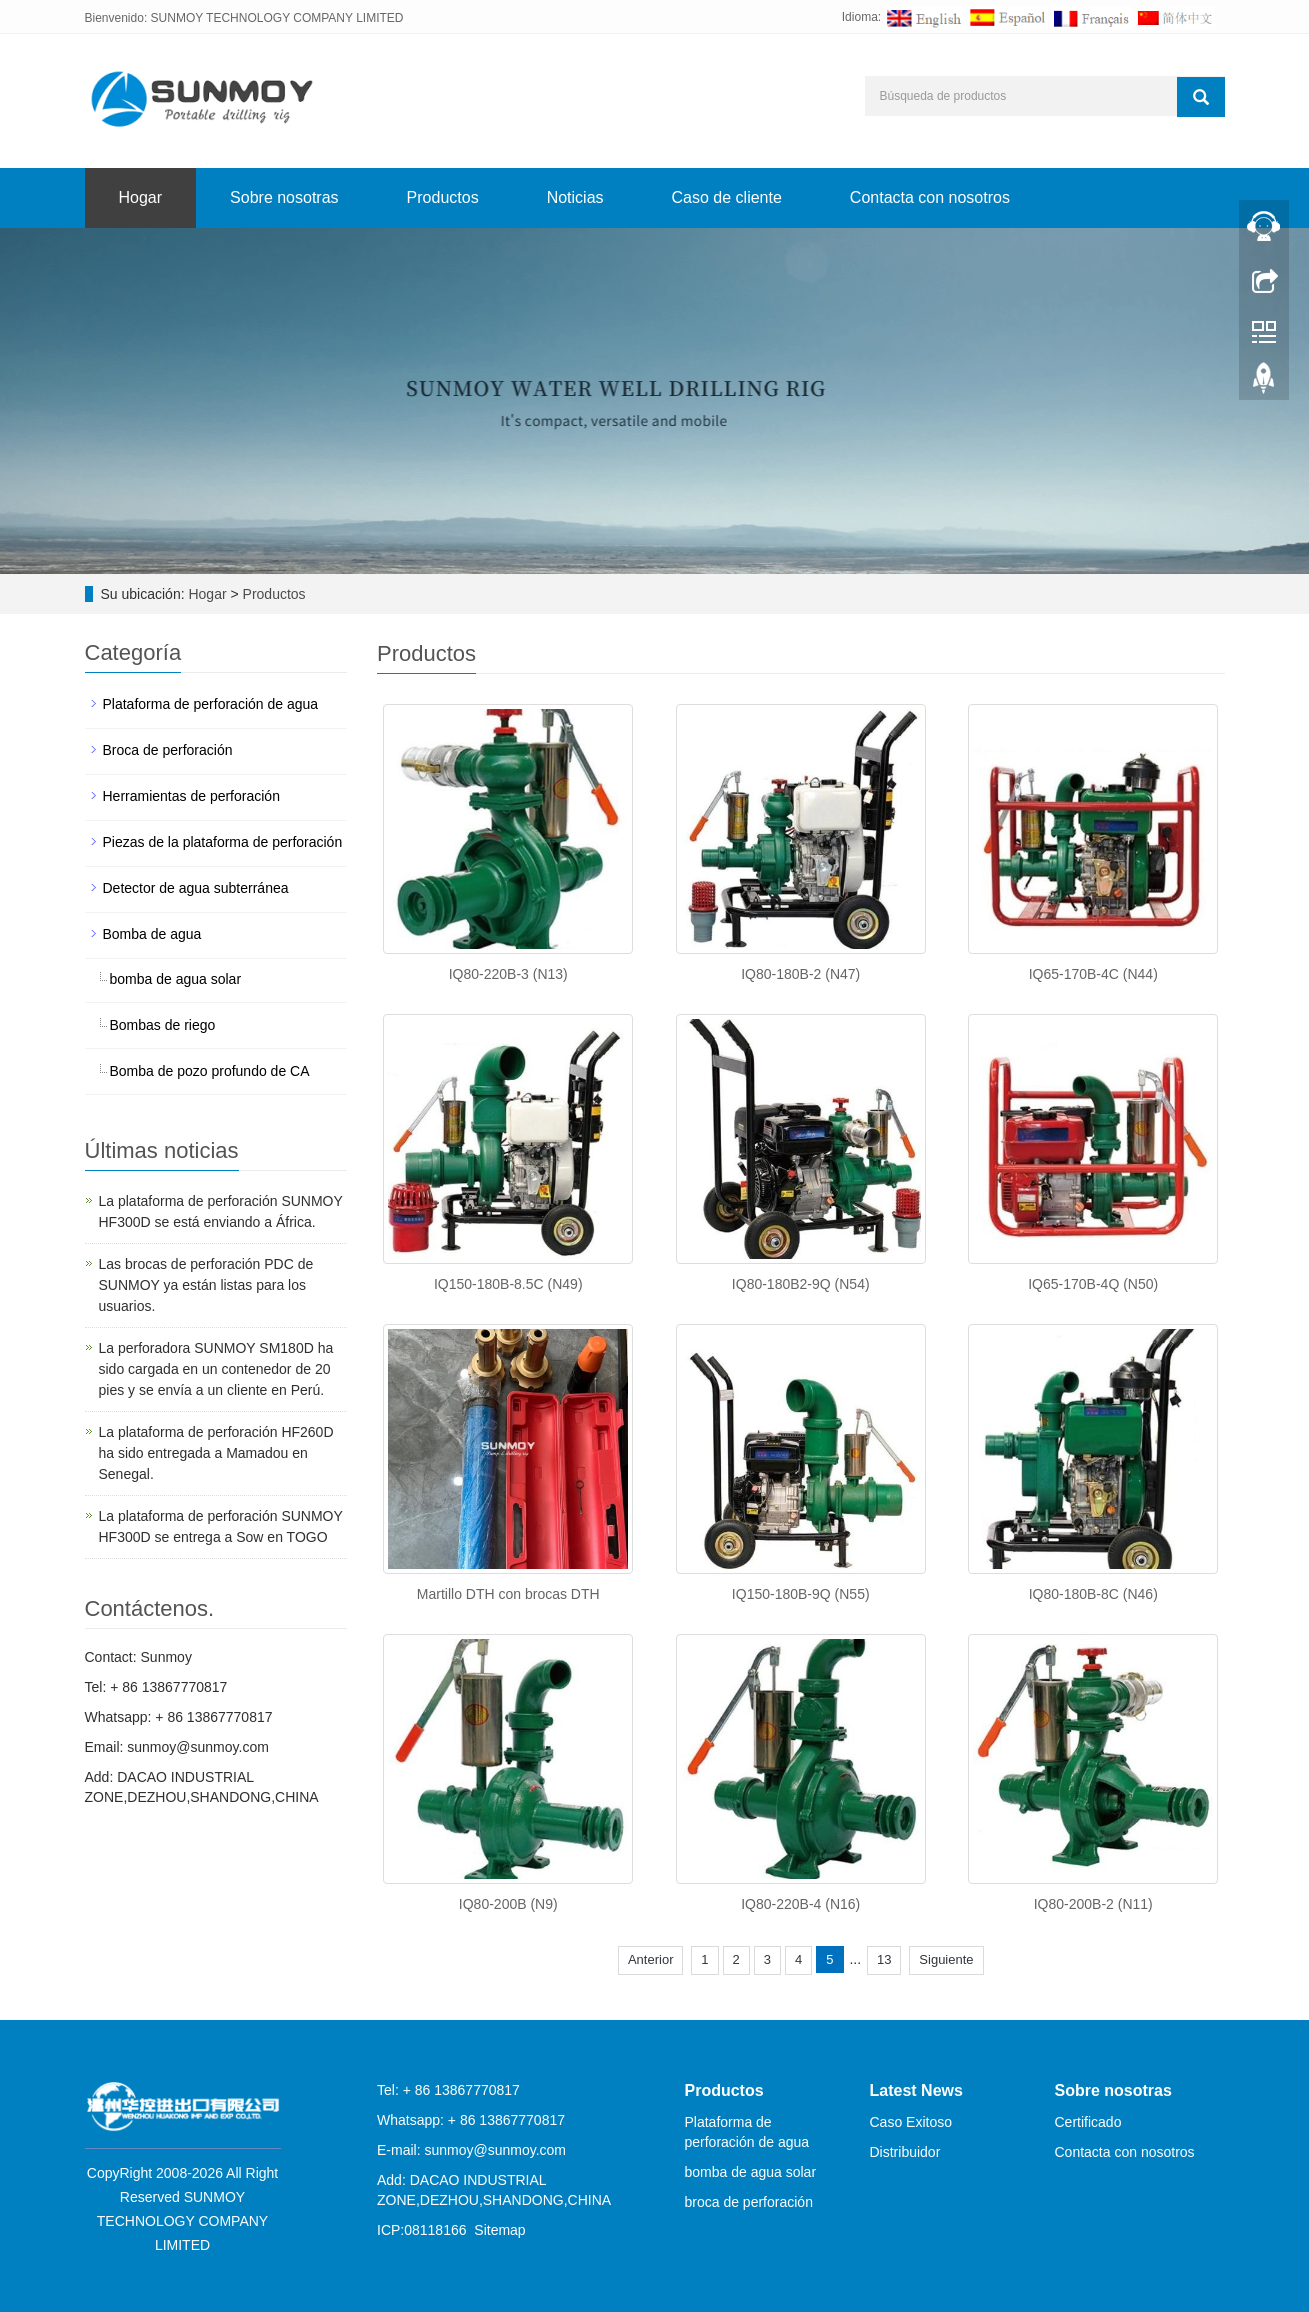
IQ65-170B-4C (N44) (1093, 974)
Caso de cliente (727, 197)
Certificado (1088, 2122)
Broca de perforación (168, 750)
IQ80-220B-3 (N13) (508, 974)
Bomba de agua (152, 934)
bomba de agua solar (176, 979)
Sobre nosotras (284, 197)
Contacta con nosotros (930, 197)
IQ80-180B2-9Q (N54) (801, 1284)
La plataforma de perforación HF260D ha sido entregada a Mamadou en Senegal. (216, 1453)
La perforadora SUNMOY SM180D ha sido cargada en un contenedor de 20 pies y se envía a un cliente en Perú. (216, 1369)
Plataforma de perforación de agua (211, 704)
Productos (443, 197)
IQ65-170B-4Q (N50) (1093, 1284)
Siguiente (946, 1959)
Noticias (575, 197)
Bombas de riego (163, 1025)
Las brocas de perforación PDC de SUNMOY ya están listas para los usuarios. (206, 1285)
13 (884, 1959)
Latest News (916, 2090)
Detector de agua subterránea (196, 888)
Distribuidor (905, 2152)
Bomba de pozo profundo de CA (210, 1071)
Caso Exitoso (911, 2122)
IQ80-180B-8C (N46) (1093, 1594)
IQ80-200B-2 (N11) (1093, 1904)
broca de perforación (749, 2202)
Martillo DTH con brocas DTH (508, 1594)
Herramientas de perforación (191, 796)
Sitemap (499, 2230)
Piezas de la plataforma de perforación (223, 842)
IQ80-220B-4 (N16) (800, 1904)
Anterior (651, 1959)
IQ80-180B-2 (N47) (800, 974)
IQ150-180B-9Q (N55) (801, 1594)
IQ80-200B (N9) (508, 1904)
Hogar (141, 197)
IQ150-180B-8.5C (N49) (508, 1284)
